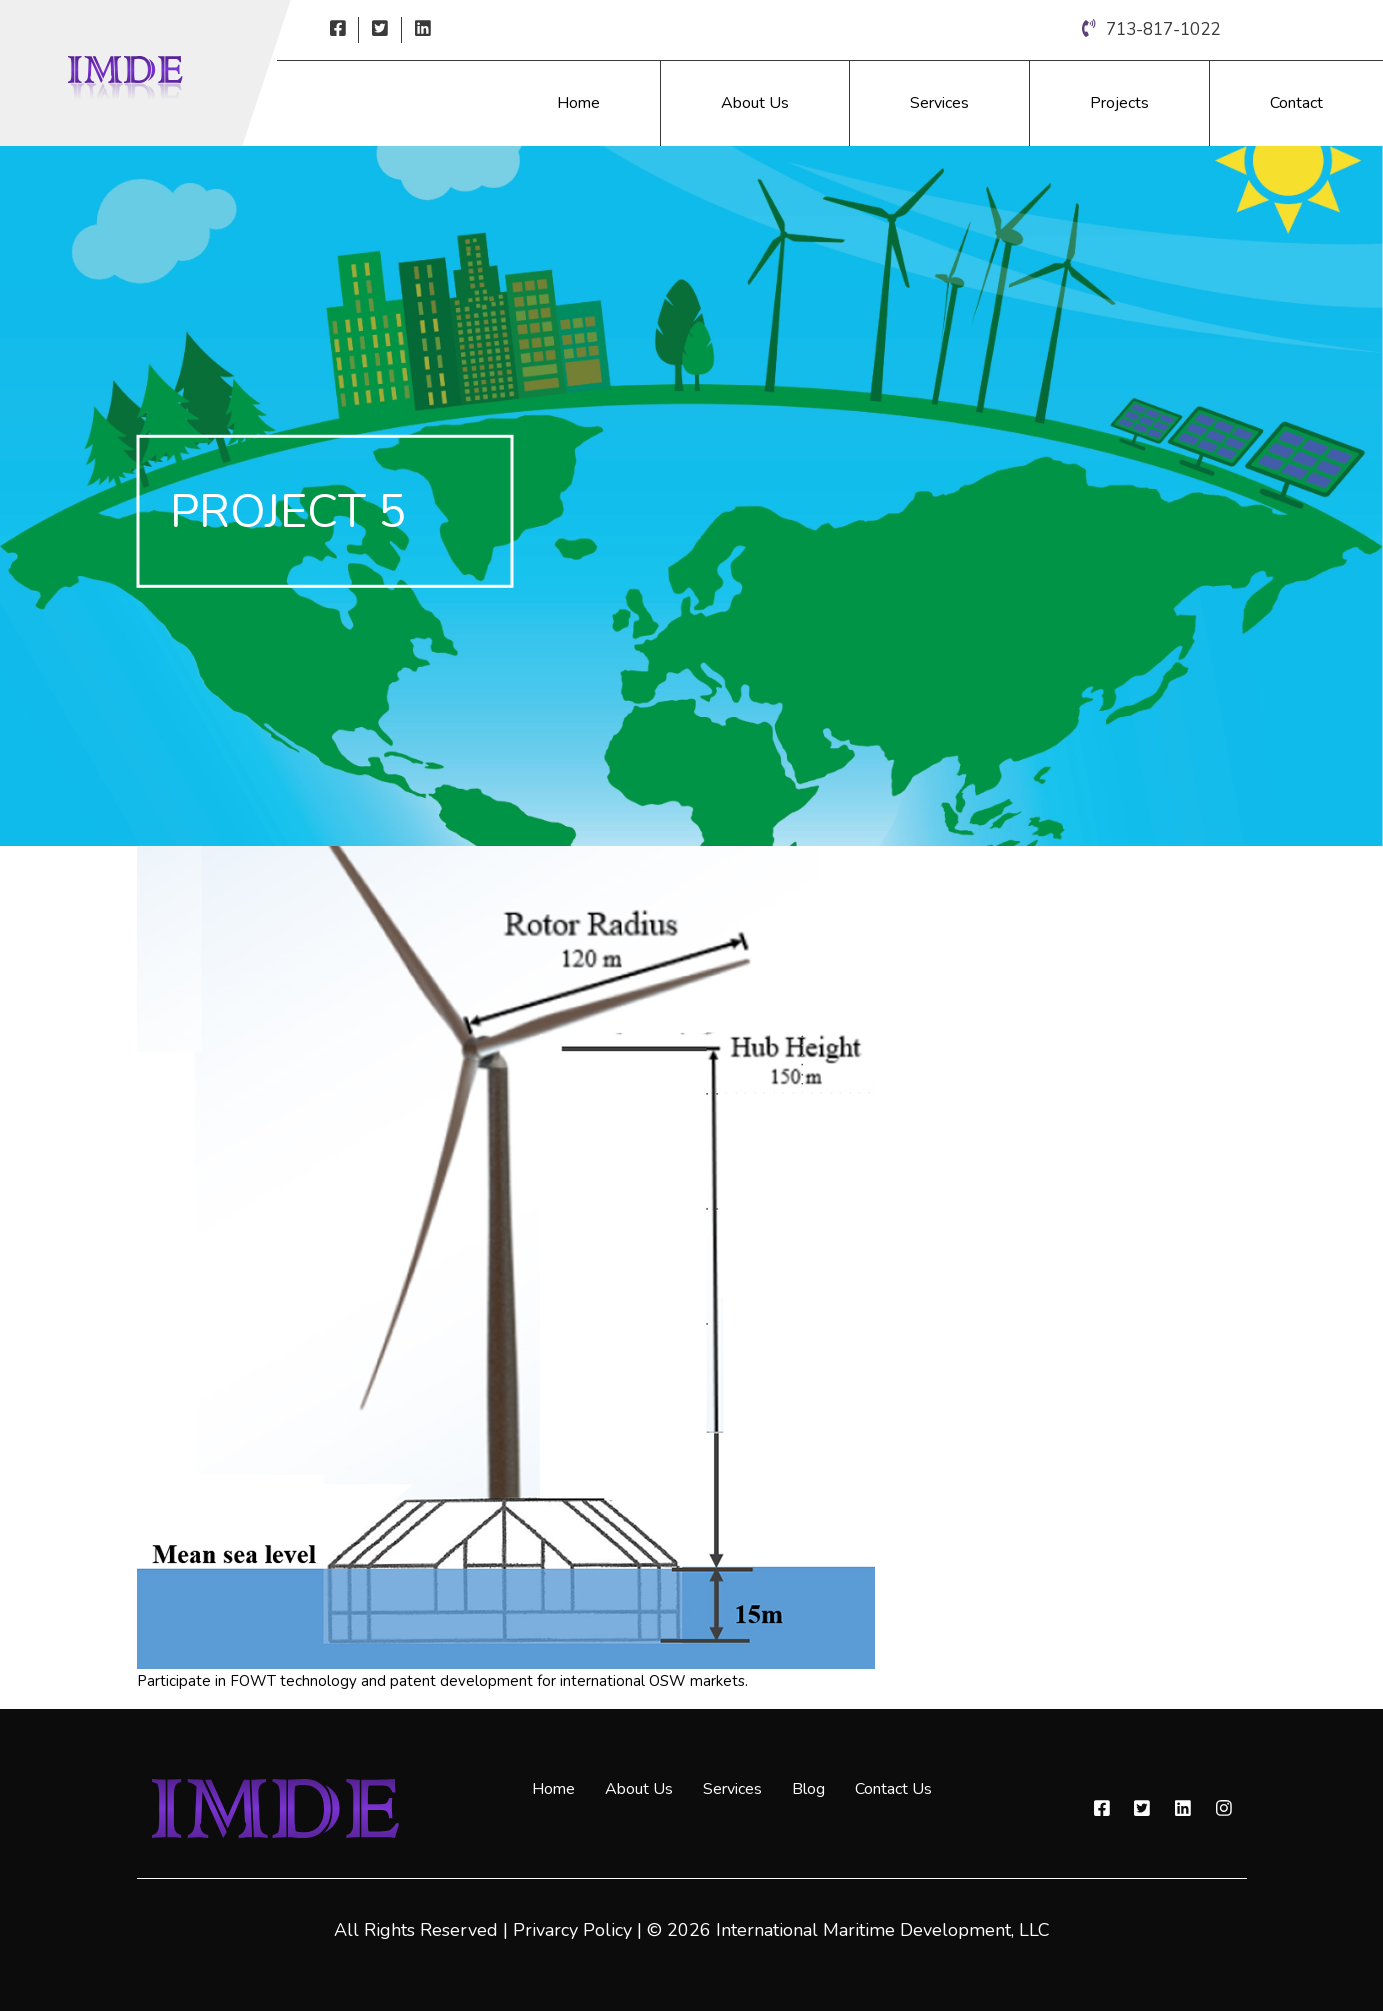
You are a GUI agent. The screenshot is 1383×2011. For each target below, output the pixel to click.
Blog (808, 1789)
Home (578, 103)
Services (939, 103)
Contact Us (893, 1789)
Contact (1296, 103)
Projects (1119, 103)
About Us (755, 103)
